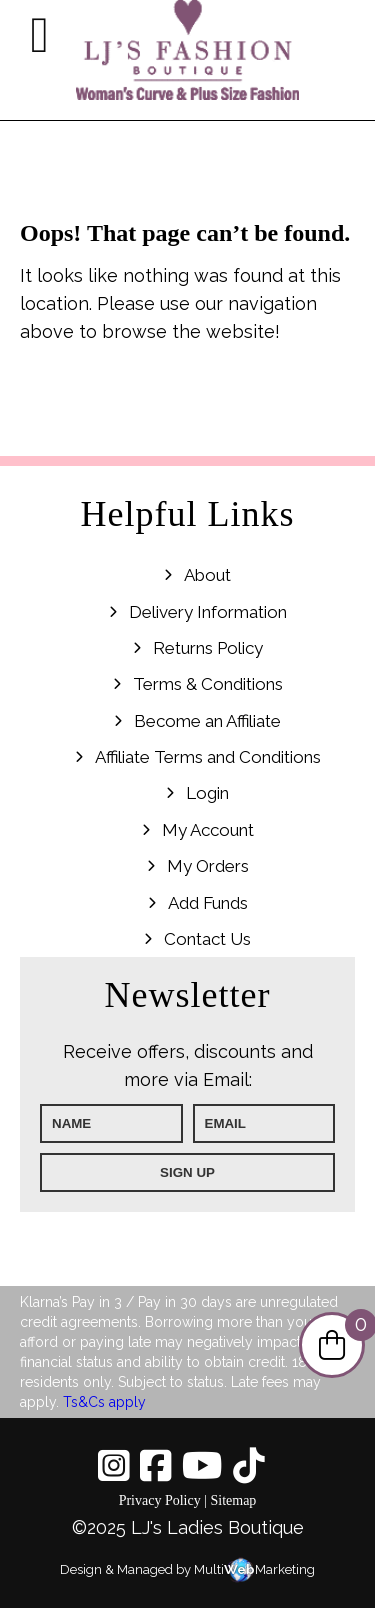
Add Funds (208, 903)
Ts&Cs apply (104, 1402)
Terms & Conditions (208, 684)
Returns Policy (208, 648)
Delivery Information (208, 612)
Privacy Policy (160, 1500)
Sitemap (233, 1500)
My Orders (208, 866)
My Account (208, 830)
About (207, 575)
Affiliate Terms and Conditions (208, 757)
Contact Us (207, 939)
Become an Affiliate (207, 721)
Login (207, 793)
